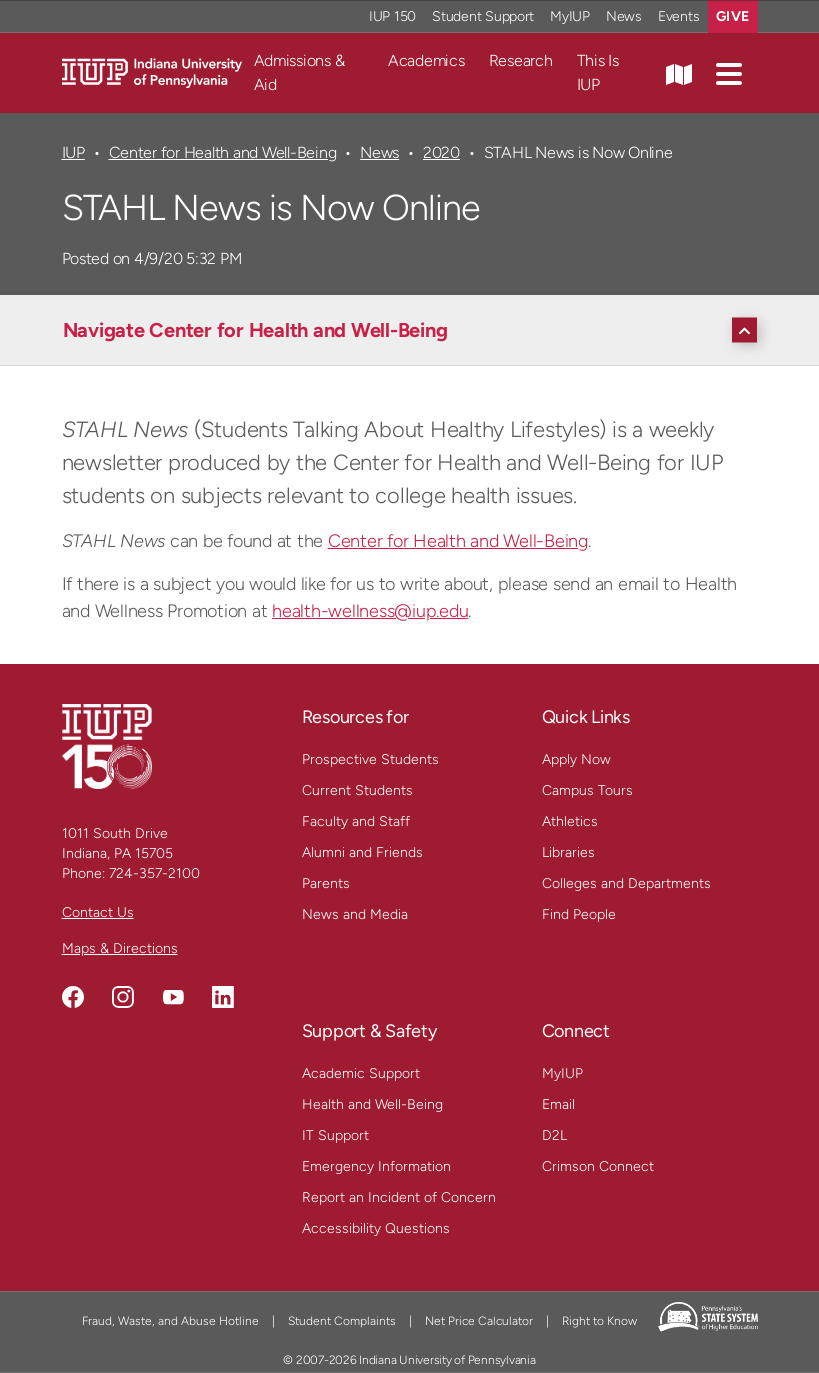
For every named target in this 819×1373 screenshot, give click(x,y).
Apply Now (576, 759)
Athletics (570, 821)
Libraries (568, 852)
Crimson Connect (598, 1166)
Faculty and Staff (356, 821)
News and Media (355, 914)
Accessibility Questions (376, 1228)
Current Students (357, 790)
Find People (579, 914)
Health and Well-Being (372, 1104)
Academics (426, 60)
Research (521, 60)
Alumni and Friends (362, 852)
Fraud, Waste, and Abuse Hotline (170, 1321)
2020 (441, 152)
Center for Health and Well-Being (223, 152)
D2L (554, 1135)
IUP (73, 152)
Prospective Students (370, 759)
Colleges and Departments (626, 883)
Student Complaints (342, 1321)
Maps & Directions (120, 948)
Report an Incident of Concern (399, 1197)
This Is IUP (598, 72)
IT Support (335, 1135)
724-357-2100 (154, 873)
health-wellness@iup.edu (370, 611)
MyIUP (562, 1073)
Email (558, 1104)
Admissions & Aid (299, 72)
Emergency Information (376, 1166)
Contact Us (98, 912)
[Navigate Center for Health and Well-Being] (415, 330)
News (379, 152)
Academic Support (361, 1073)
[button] (729, 73)
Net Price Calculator (479, 1321)
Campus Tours (587, 790)
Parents (326, 883)
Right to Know (599, 1321)
